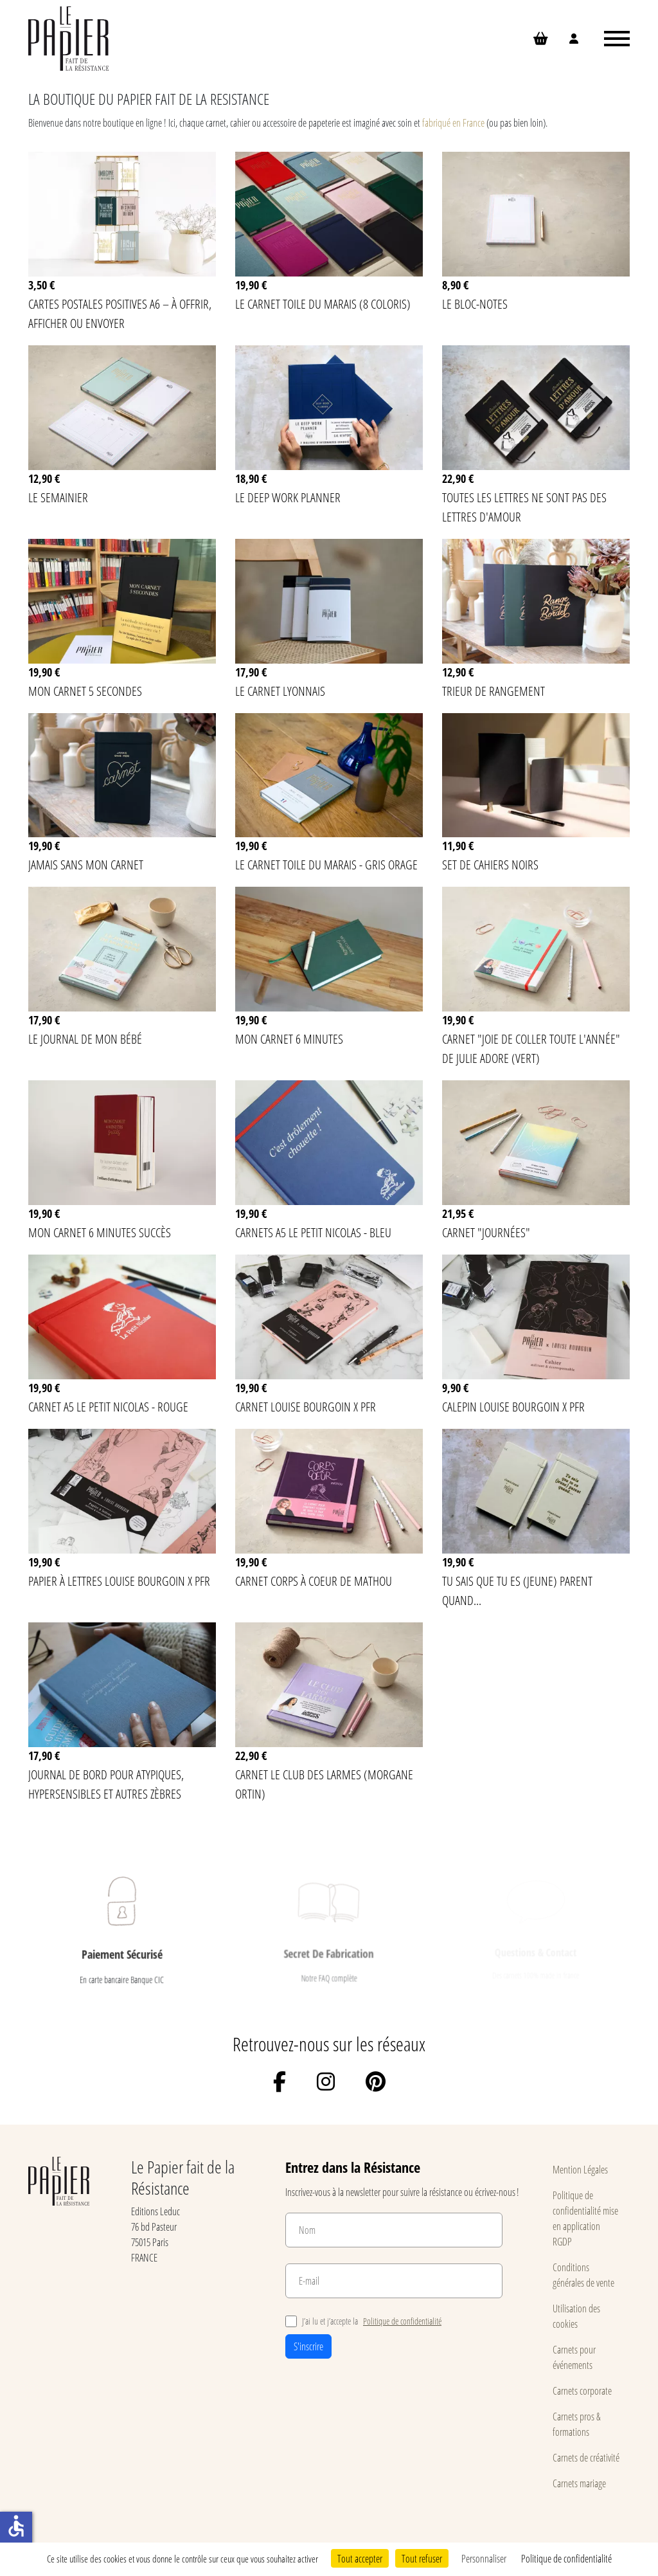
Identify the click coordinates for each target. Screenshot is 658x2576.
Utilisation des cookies (576, 2315)
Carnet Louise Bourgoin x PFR (305, 1406)
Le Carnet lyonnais (280, 690)
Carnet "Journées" (486, 1232)
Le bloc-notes (475, 303)
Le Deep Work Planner (288, 497)
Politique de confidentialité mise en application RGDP (585, 2218)
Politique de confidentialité (402, 2321)
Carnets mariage (579, 2483)
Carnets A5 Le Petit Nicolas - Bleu (313, 1232)
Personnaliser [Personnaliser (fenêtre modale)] (483, 2558)
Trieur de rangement (493, 690)
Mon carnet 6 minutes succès (99, 1232)
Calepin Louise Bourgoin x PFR (513, 1406)
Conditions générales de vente (583, 2274)
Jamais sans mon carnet (85, 864)
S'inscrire (308, 2346)
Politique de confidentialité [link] (566, 2558)
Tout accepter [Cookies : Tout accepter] (359, 2558)
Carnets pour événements (574, 2357)
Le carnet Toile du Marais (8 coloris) (323, 303)
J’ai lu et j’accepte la (363, 2321)
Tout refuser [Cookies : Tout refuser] (422, 2558)
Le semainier (58, 497)
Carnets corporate (582, 2390)
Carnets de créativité (586, 2457)
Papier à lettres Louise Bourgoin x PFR (119, 1580)
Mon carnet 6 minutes (289, 1038)
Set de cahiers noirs (490, 864)
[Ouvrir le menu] (617, 38)
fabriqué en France (454, 122)
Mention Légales (580, 2169)
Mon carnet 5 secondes (85, 690)
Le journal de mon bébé (85, 1038)
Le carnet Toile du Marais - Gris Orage (326, 864)
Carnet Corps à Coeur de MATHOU (313, 1580)
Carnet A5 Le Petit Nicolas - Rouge (108, 1406)
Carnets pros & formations (577, 2423)
